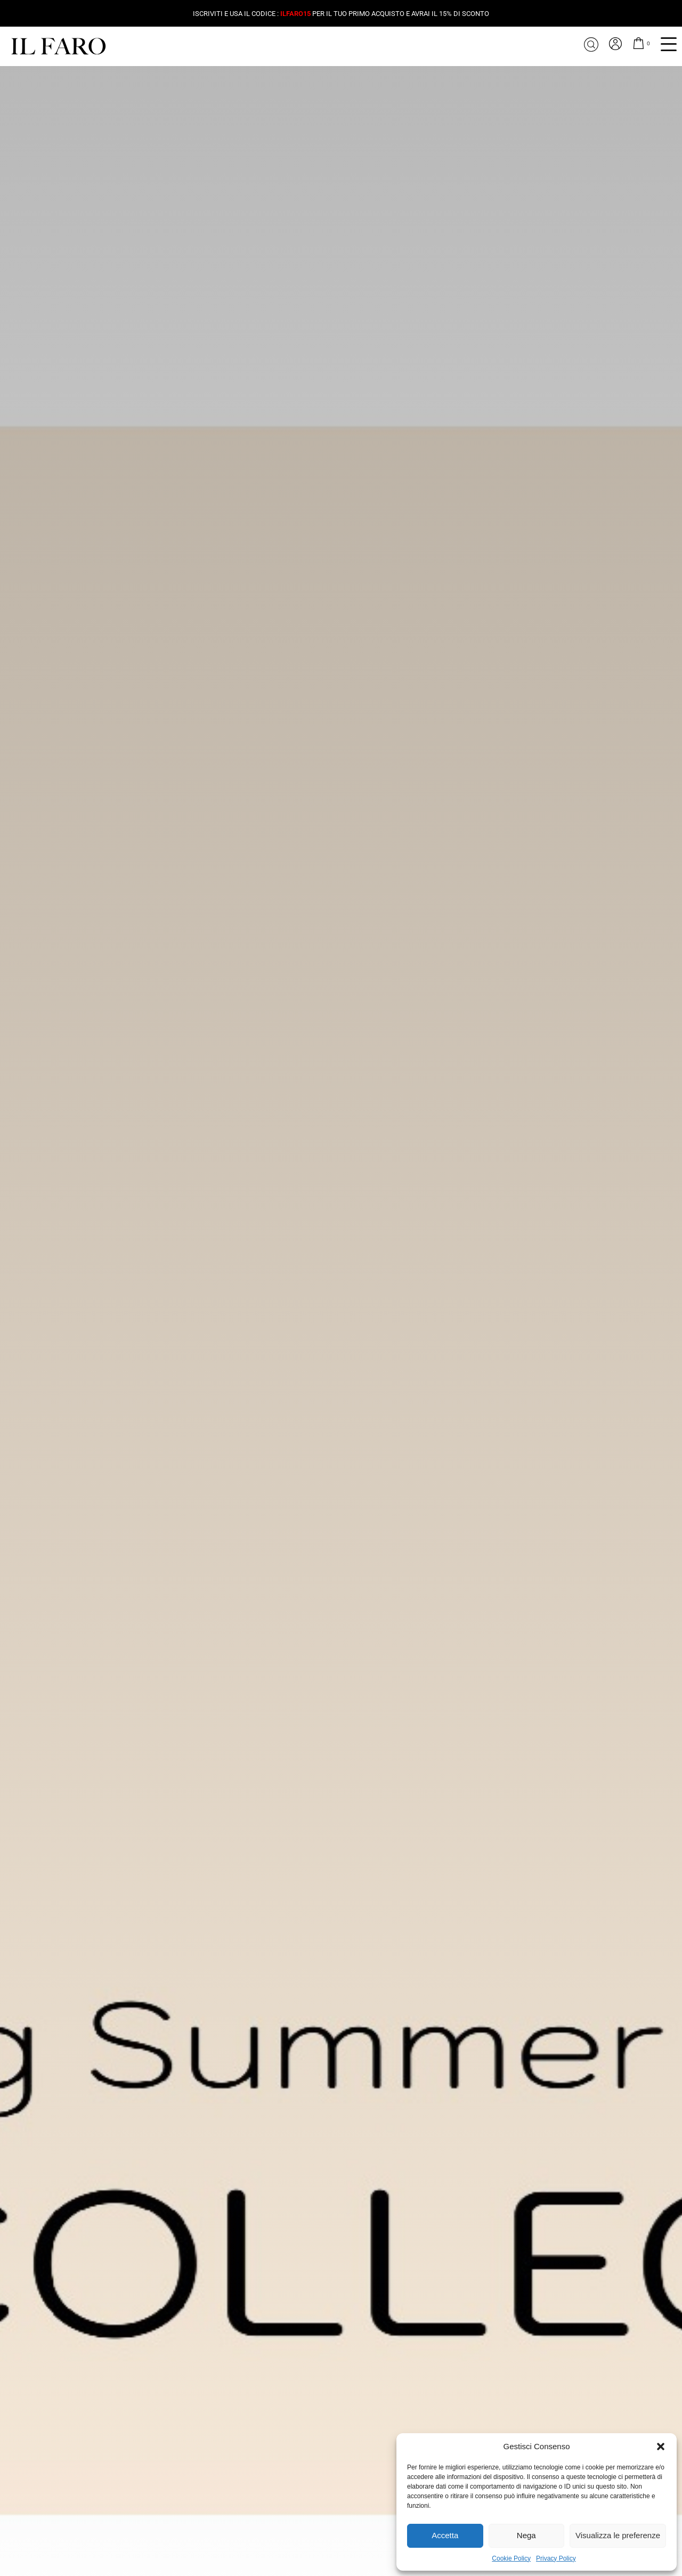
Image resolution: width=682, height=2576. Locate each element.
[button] (660, 2446)
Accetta (445, 2535)
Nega (526, 2535)
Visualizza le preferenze (617, 2535)
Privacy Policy (556, 2558)
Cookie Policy (511, 2558)
